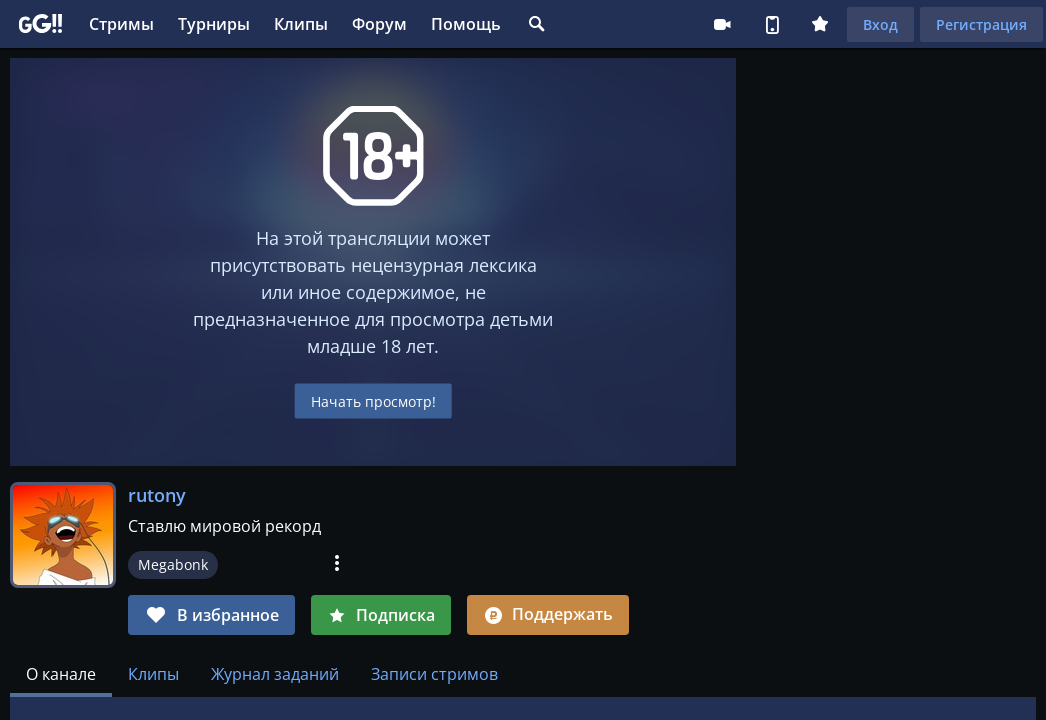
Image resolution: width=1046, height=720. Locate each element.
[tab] (61, 674)
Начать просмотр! (373, 401)
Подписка (381, 615)
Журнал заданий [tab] (275, 674)
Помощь (466, 24)
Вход (880, 24)
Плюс (820, 24)
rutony (157, 495)
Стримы (121, 24)
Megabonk (173, 564)
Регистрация (981, 24)
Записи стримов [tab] (434, 674)
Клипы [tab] (153, 674)
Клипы (301, 24)
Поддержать (548, 614)
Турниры (214, 24)
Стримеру (722, 24)
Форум (379, 24)
